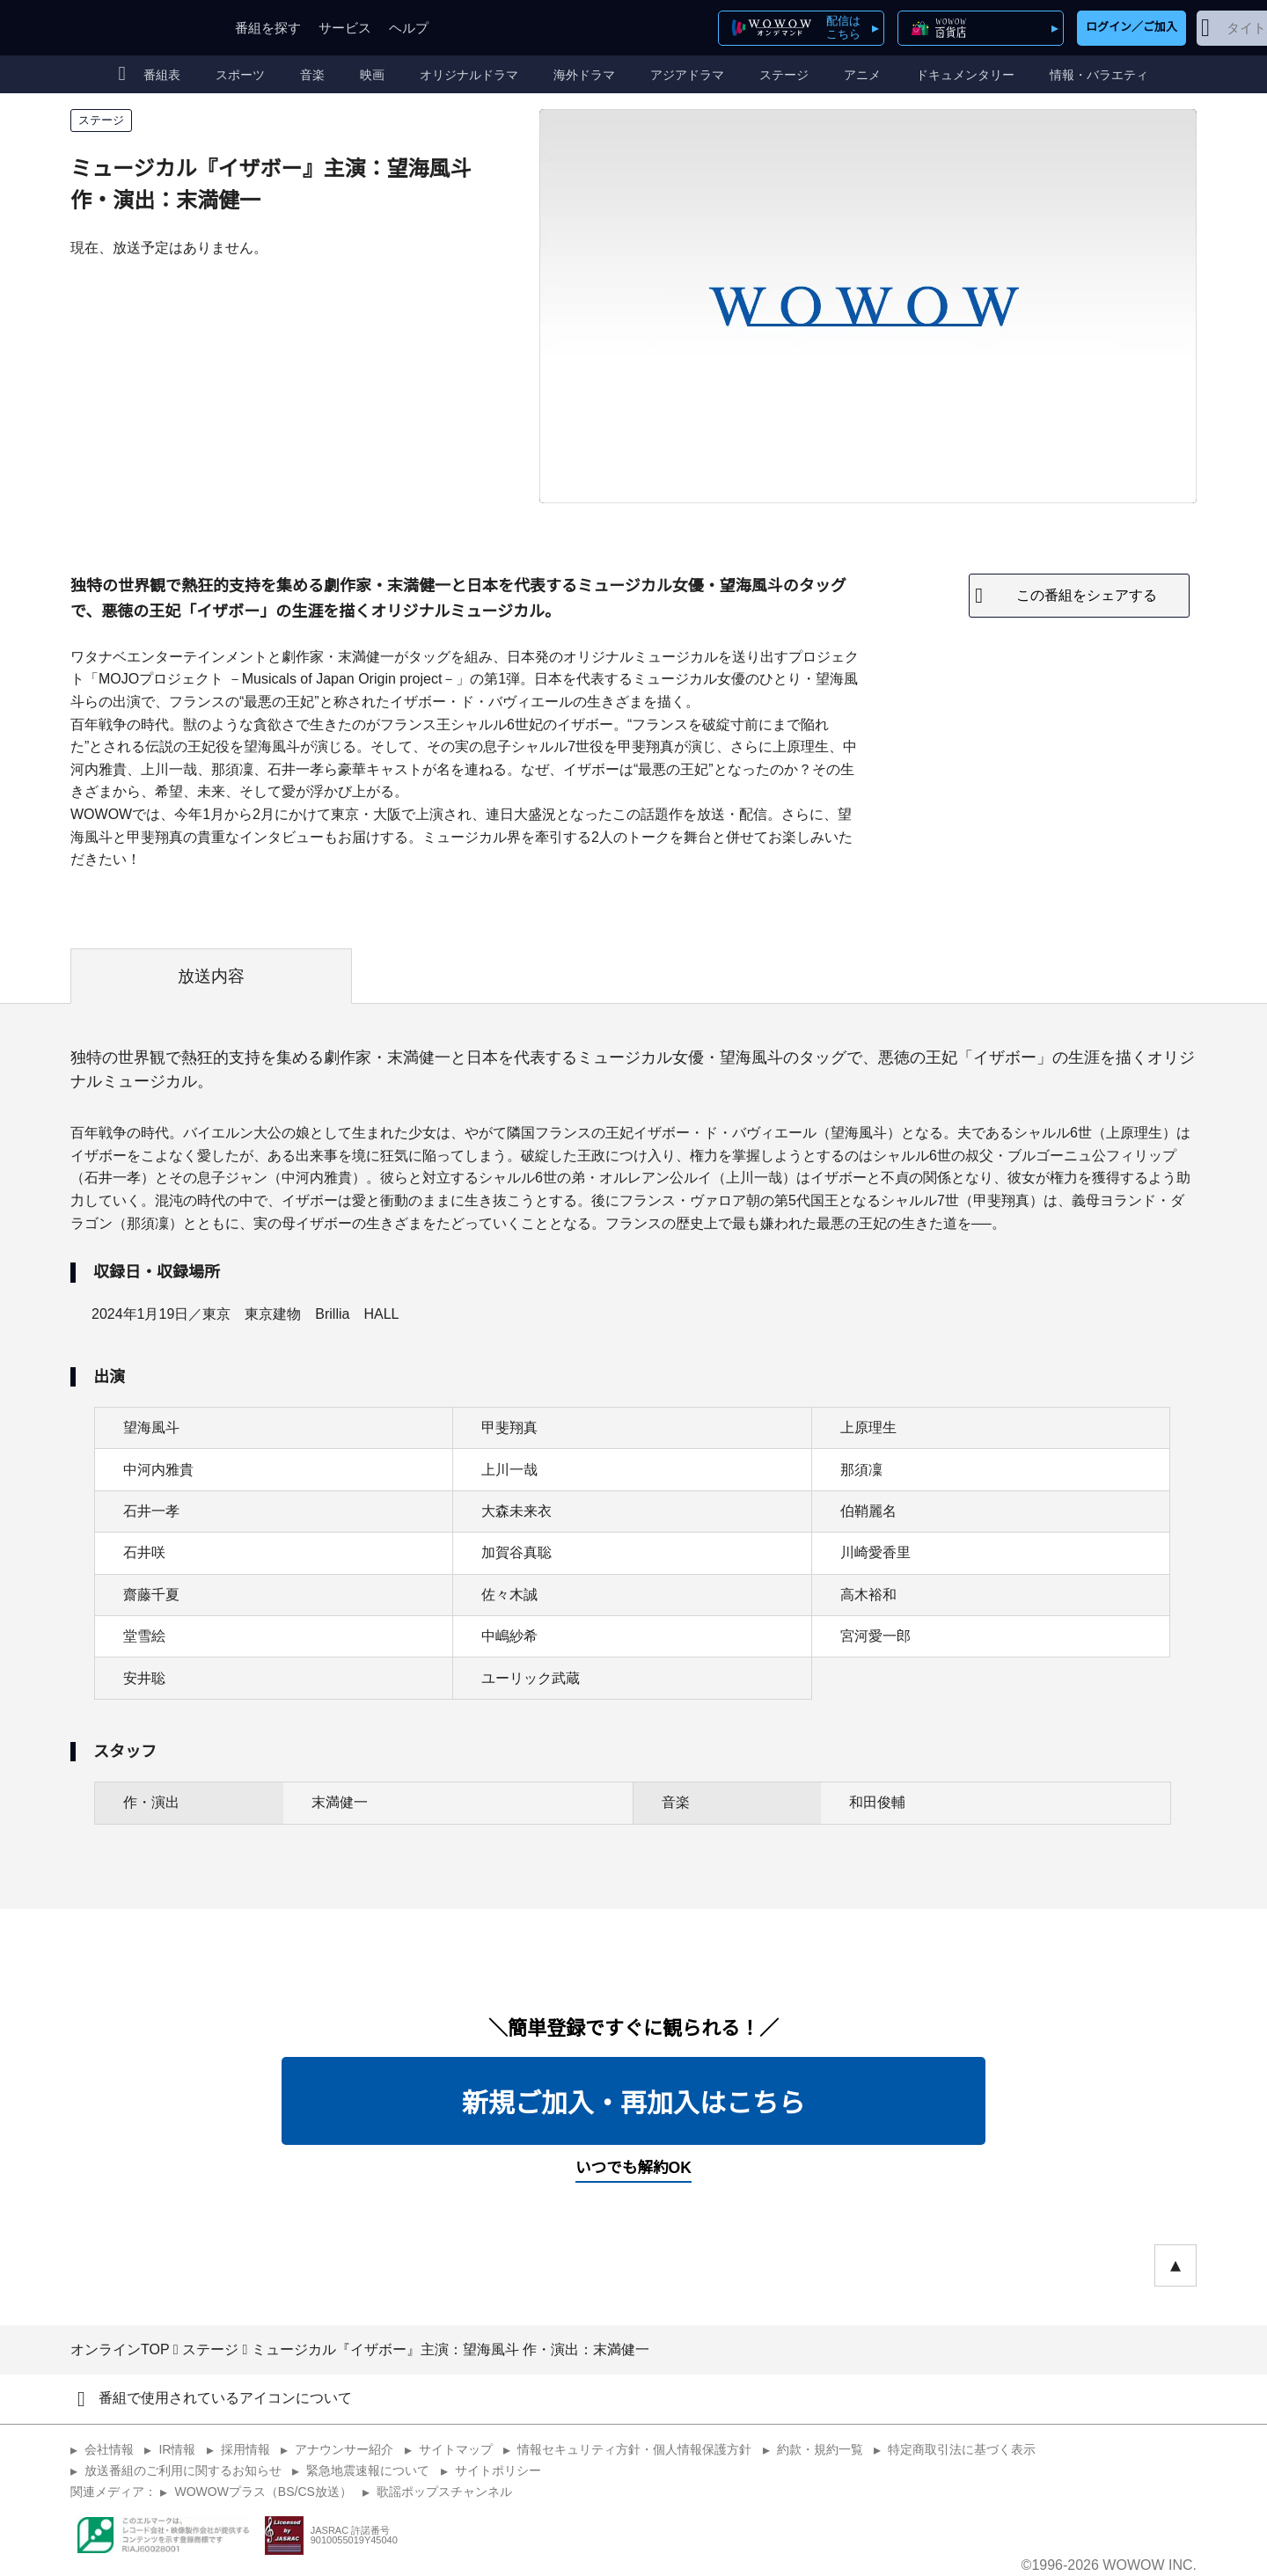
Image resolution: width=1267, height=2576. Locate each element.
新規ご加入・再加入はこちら (633, 2103)
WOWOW (134, 27)
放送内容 (211, 976)
